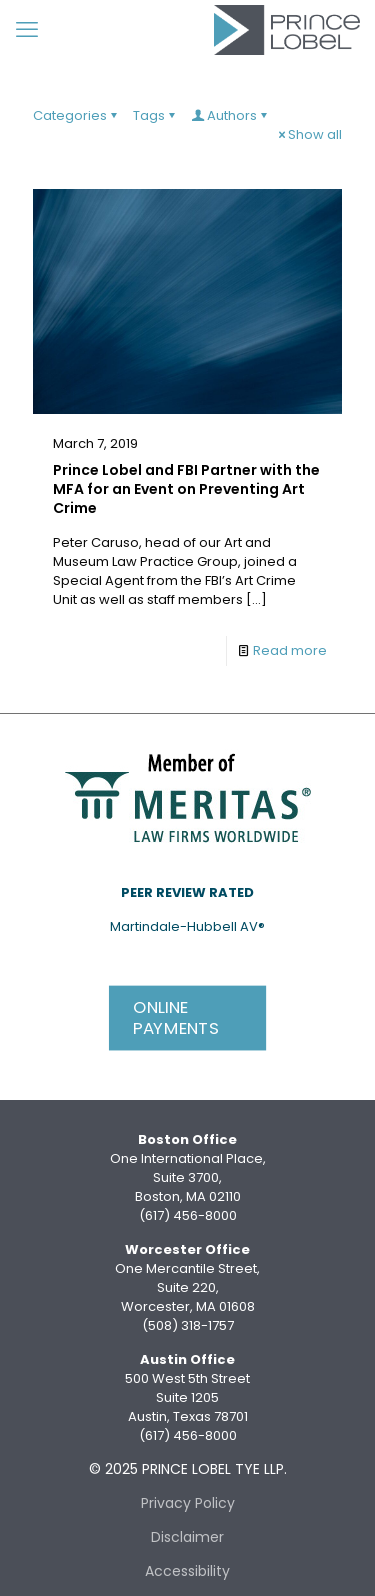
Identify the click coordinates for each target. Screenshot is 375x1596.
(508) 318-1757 (188, 1325)
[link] (188, 796)
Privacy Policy (188, 1503)
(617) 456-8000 (188, 1215)
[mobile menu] (27, 30)
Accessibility (187, 1571)
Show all (308, 134)
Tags (155, 115)
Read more (290, 650)
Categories (76, 115)
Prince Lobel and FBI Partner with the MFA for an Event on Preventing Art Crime (186, 489)
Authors (230, 115)
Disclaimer (187, 1537)
